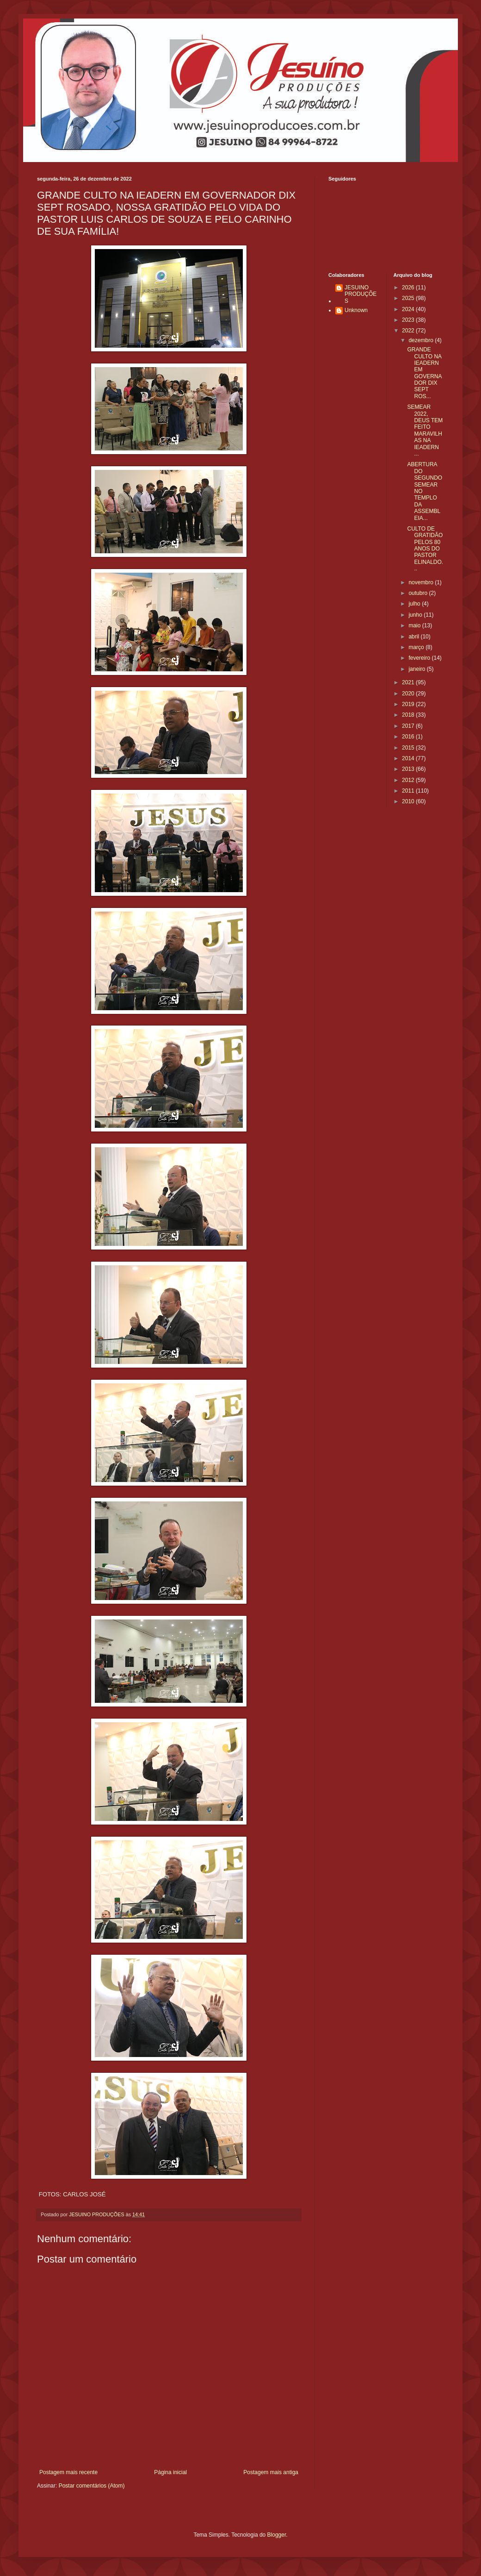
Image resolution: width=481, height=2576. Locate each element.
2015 (409, 747)
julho (415, 603)
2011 (409, 791)
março (417, 647)
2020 (409, 693)
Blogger (276, 2535)
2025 (409, 298)
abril (414, 636)
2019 (409, 704)
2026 (409, 287)
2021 (409, 682)
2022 (409, 330)
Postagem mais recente (68, 2472)
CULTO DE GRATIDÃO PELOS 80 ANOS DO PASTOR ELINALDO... (425, 548)
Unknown (356, 310)
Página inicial (170, 2472)
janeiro (417, 669)
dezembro (421, 340)
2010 (409, 801)
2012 (409, 780)
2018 (409, 715)
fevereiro (420, 658)
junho (416, 615)
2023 (409, 320)
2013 (409, 769)
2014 (409, 758)
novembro (421, 582)
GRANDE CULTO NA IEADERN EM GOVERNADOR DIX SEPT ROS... (424, 373)
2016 (409, 736)
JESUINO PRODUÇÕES (360, 294)
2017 (409, 726)
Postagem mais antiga (270, 2472)
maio (415, 625)
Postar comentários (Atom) (92, 2485)
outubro (418, 593)
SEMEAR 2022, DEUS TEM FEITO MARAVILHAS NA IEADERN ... (425, 430)
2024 (409, 309)
